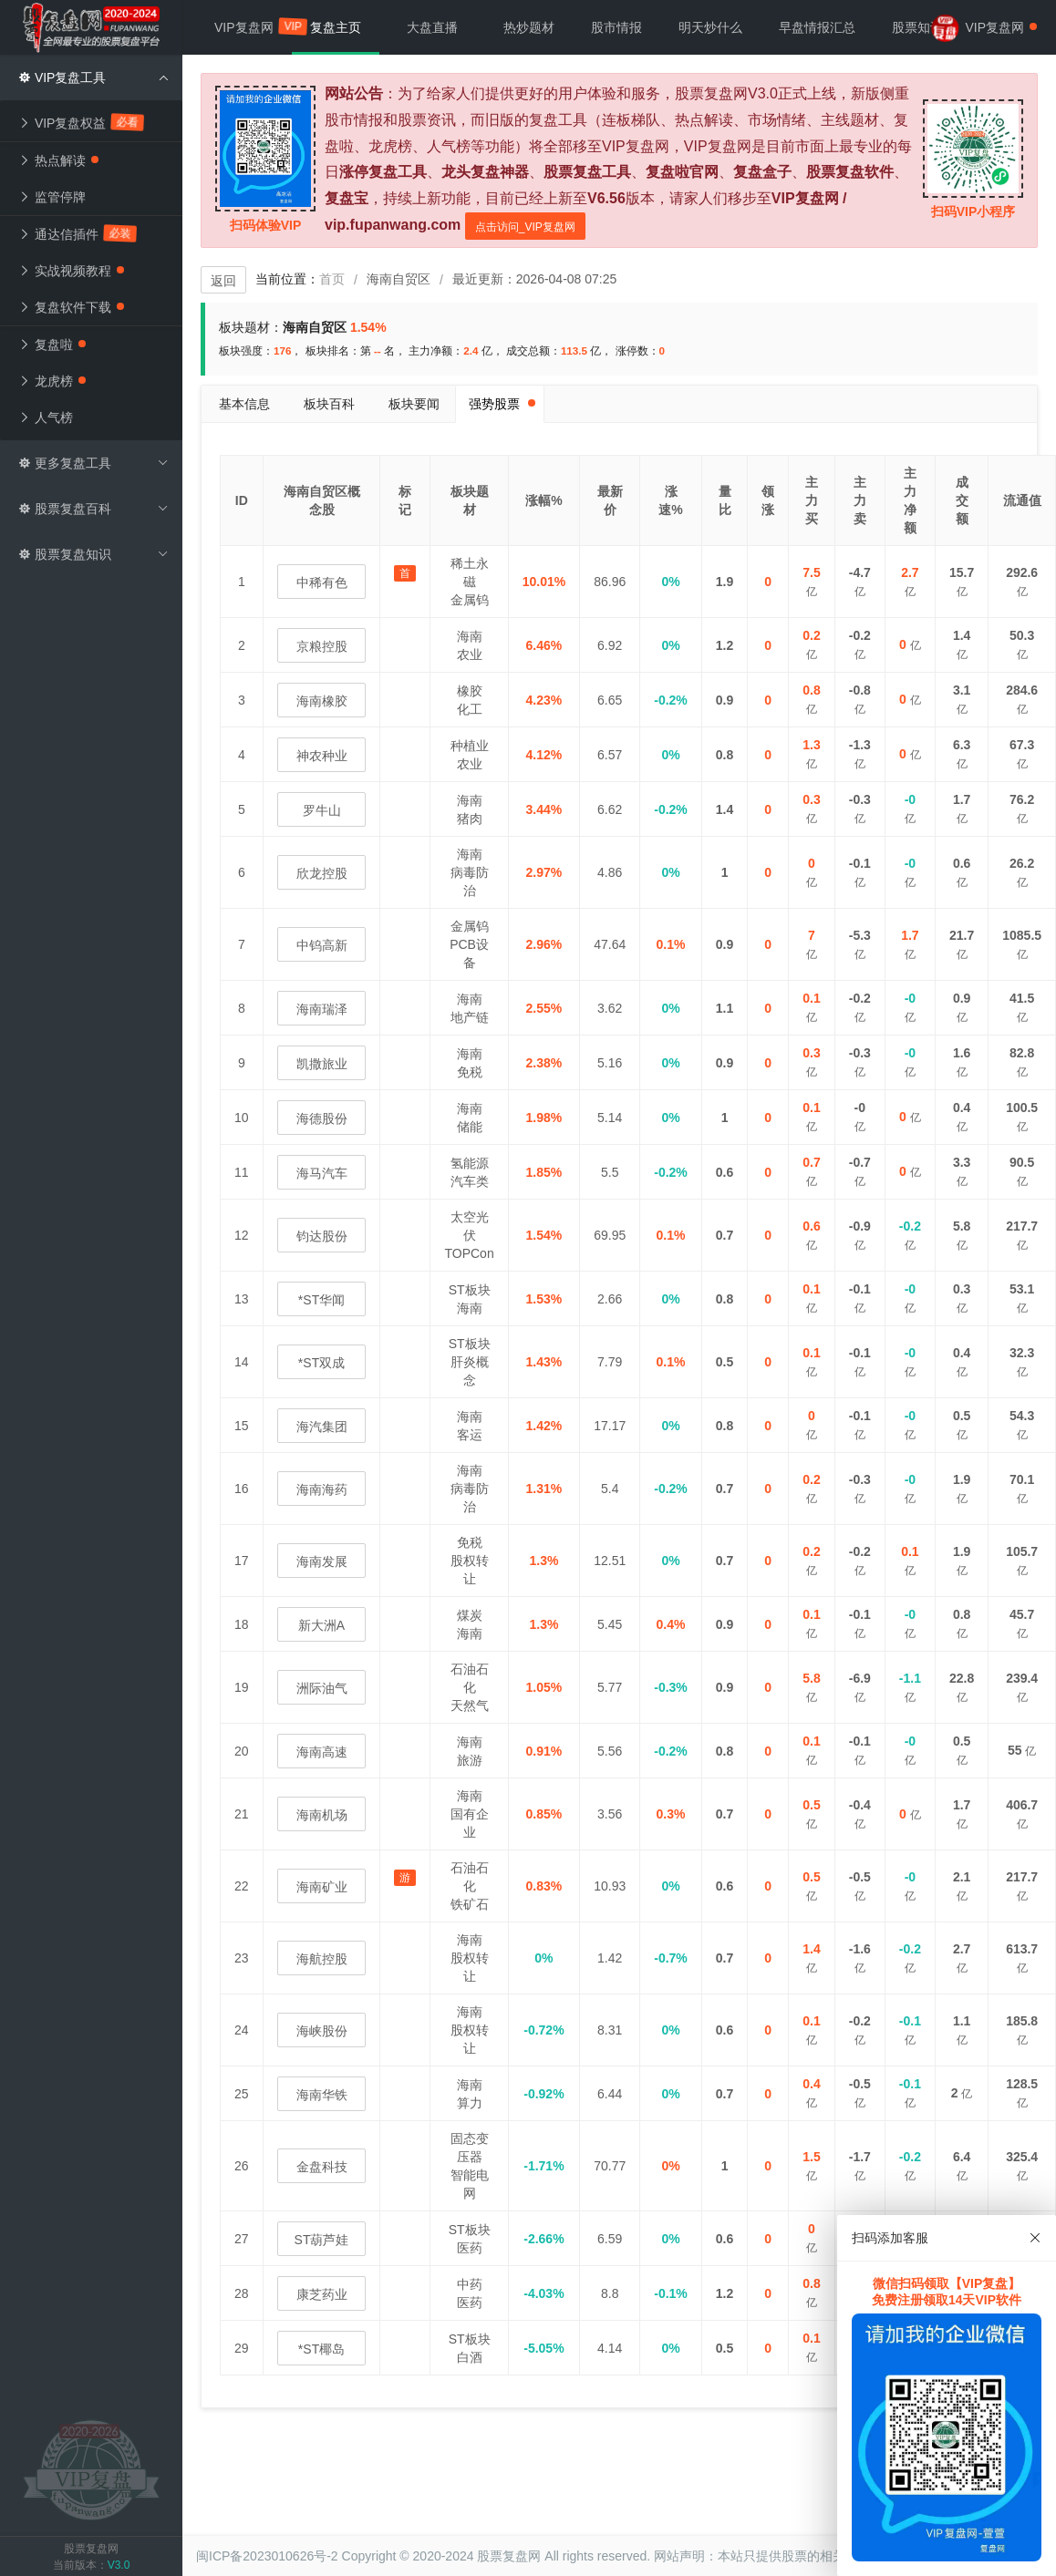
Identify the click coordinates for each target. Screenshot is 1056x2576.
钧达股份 (321, 1236)
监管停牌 (52, 197)
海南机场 (321, 1815)
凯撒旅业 (321, 1063)
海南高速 (321, 1752)
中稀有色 (321, 582)
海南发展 (321, 1561)
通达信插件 (77, 232)
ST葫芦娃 (322, 2239)
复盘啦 (52, 344)
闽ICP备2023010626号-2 (267, 2556)
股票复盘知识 (93, 554)
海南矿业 (321, 1887)
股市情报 (616, 27)
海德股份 (321, 1118)
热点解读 (58, 160)
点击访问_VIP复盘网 (525, 227)
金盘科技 (321, 2166)
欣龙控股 (321, 873)
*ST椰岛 (321, 2349)
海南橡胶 (321, 701)
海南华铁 (321, 2094)
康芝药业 (321, 2294)
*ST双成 (321, 1362)
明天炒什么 (710, 27)
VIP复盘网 (253, 26)
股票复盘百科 (93, 508)
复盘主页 (335, 27)
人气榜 (45, 417)
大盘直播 (432, 27)
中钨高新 (321, 945)
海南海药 (321, 1489)
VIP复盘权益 (81, 121)
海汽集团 (321, 1426)
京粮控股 (321, 646)
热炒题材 (528, 27)
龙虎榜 (52, 381)
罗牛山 (322, 810)
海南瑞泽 (321, 1009)
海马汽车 (321, 1173)
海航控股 (321, 1959)
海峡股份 (321, 2031)
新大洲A (321, 1625)
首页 (332, 279)
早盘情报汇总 (817, 27)
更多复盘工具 (93, 463)
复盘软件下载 (71, 307)
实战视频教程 (71, 270)
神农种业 (321, 755)
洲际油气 (321, 1688)
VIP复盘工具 (93, 77)
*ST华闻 (321, 1300)
